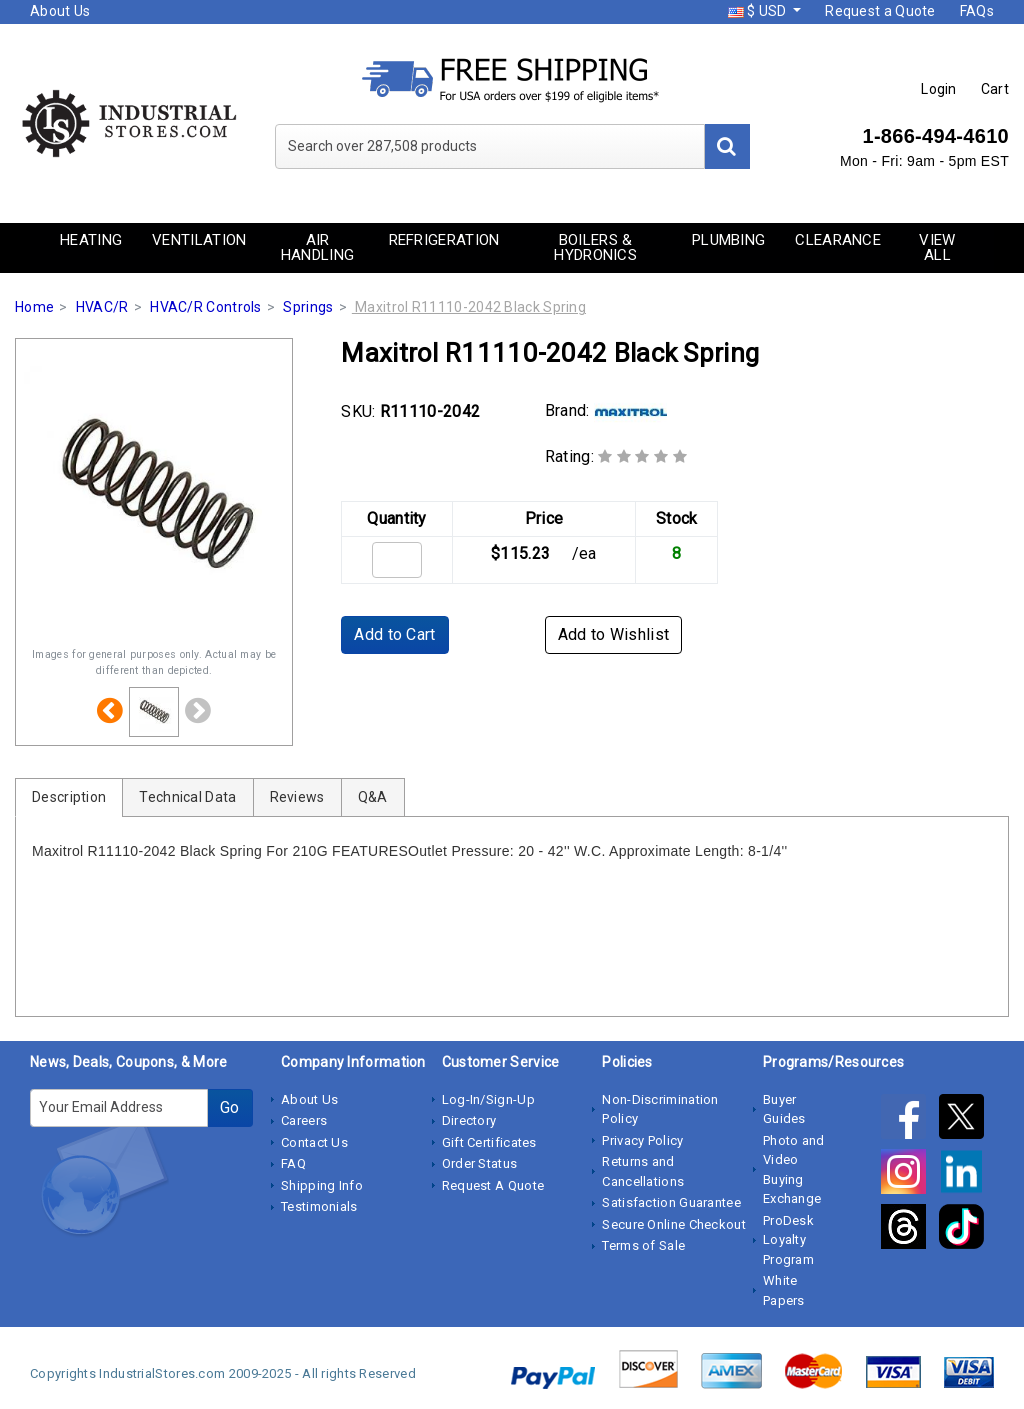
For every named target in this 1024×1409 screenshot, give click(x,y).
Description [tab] (69, 797)
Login (939, 89)
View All (937, 247)
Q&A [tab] (373, 797)
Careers (304, 1120)
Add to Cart (394, 634)
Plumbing (728, 240)
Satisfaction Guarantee (671, 1202)
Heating (91, 240)
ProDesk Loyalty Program (788, 1240)
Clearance (838, 240)
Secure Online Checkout (674, 1224)
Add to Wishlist (614, 634)
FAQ (293, 1163)
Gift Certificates (489, 1142)
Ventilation (199, 240)
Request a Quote (880, 11)
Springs (308, 307)
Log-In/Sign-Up (488, 1099)
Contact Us (314, 1142)
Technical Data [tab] (187, 797)
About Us (60, 11)
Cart (995, 89)
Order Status (480, 1163)
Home (34, 307)
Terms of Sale (643, 1245)
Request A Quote (493, 1185)
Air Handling (317, 247)
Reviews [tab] (297, 797)
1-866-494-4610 (935, 136)
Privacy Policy (642, 1140)
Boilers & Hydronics (595, 247)
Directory (469, 1120)
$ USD (759, 11)
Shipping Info (322, 1185)
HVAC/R (102, 307)
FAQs (977, 11)
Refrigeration (444, 240)
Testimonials (319, 1206)
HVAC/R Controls (206, 307)
